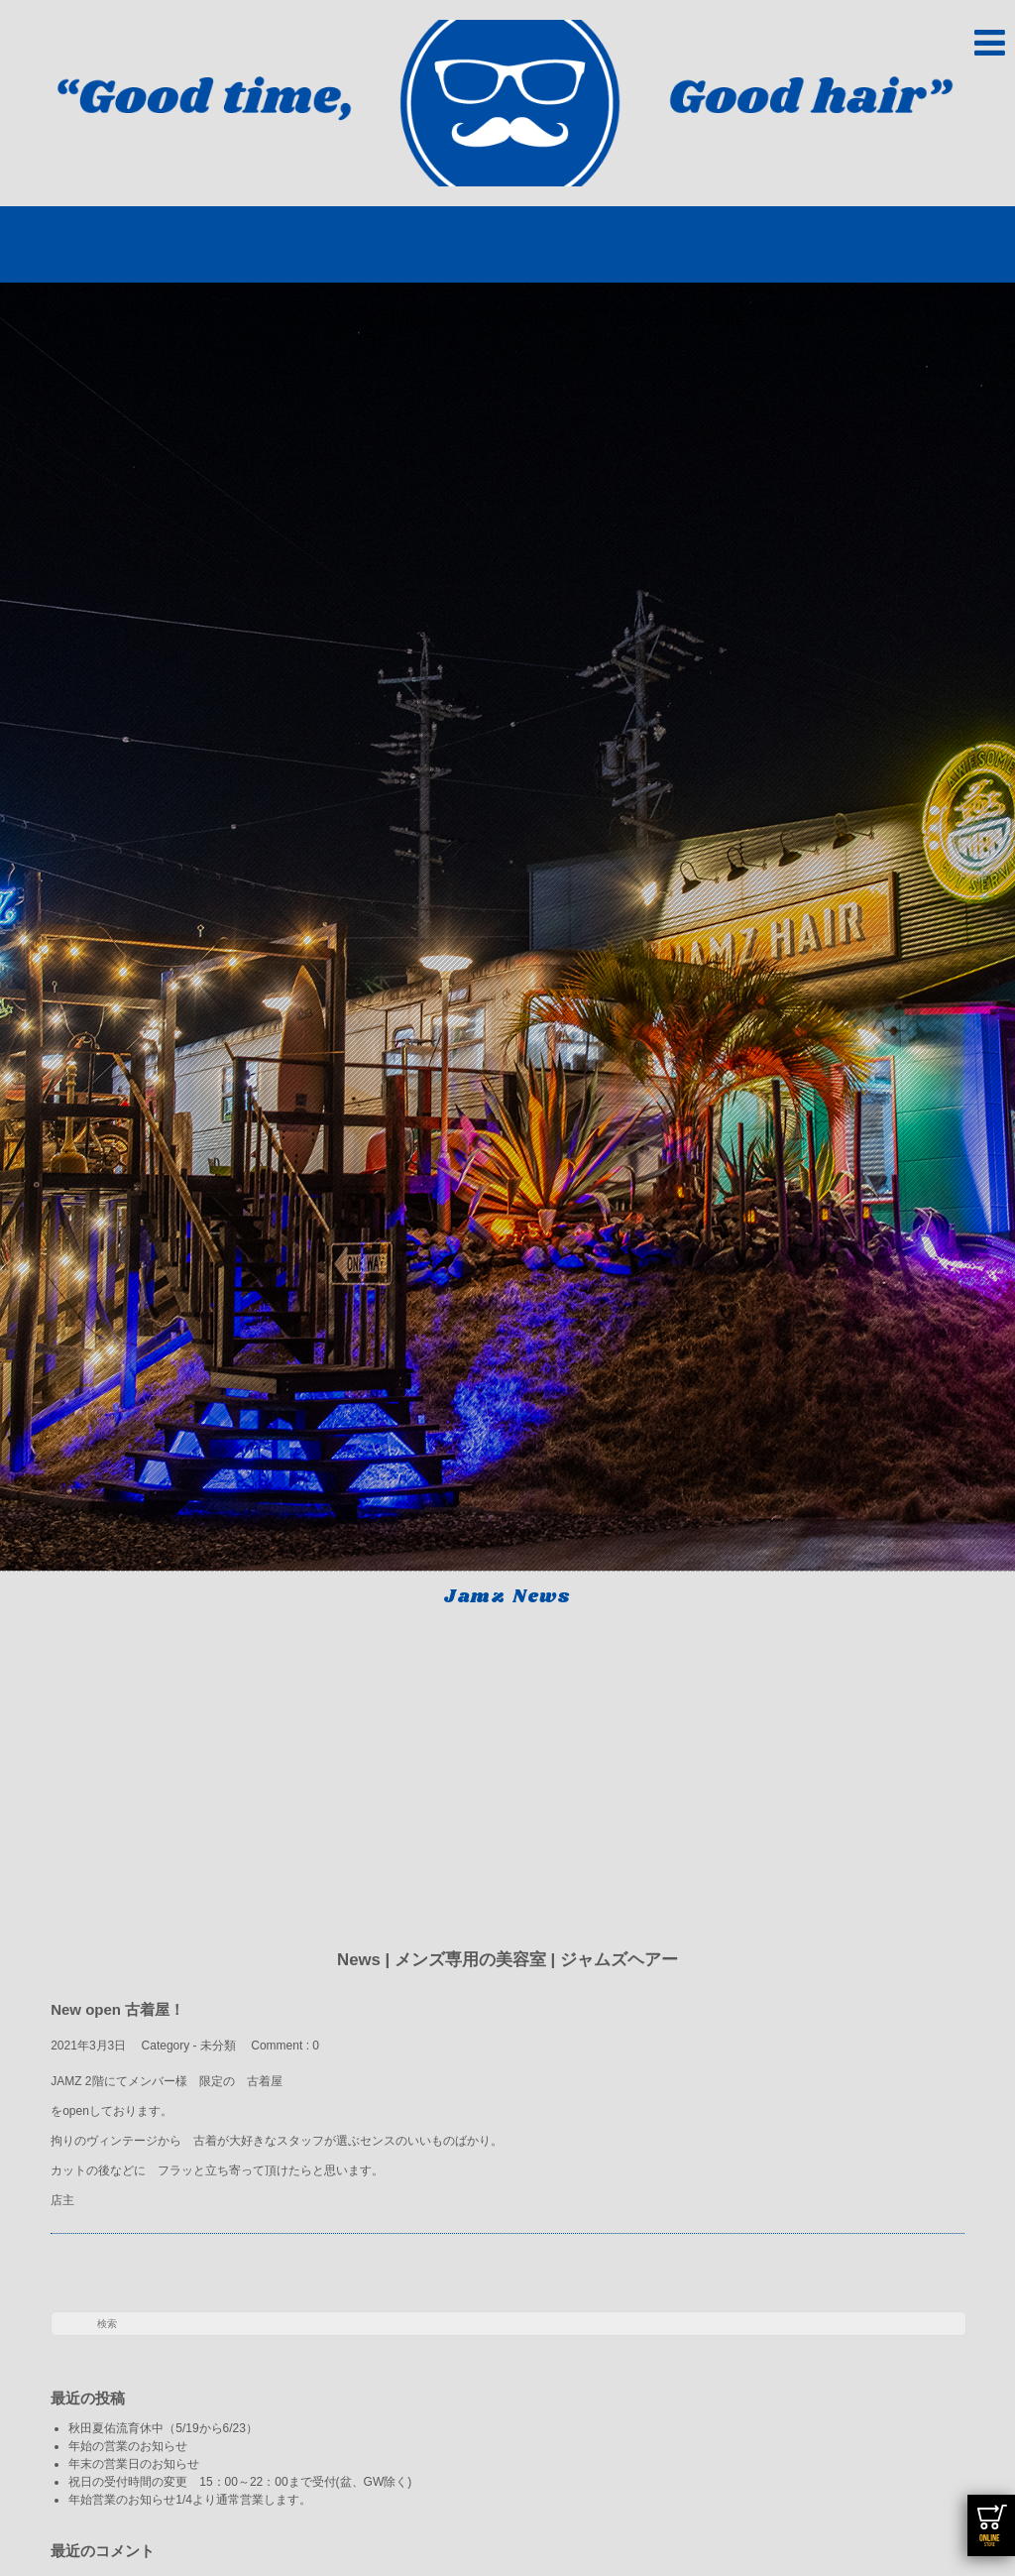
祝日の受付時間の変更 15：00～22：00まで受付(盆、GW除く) (239, 2482)
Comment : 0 (285, 2045)
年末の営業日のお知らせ (133, 2464)
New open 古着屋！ (117, 2009)
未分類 (218, 2045)
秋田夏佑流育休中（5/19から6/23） (163, 2428)
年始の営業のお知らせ (133, 2446)
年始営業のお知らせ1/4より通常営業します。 (189, 2500)
